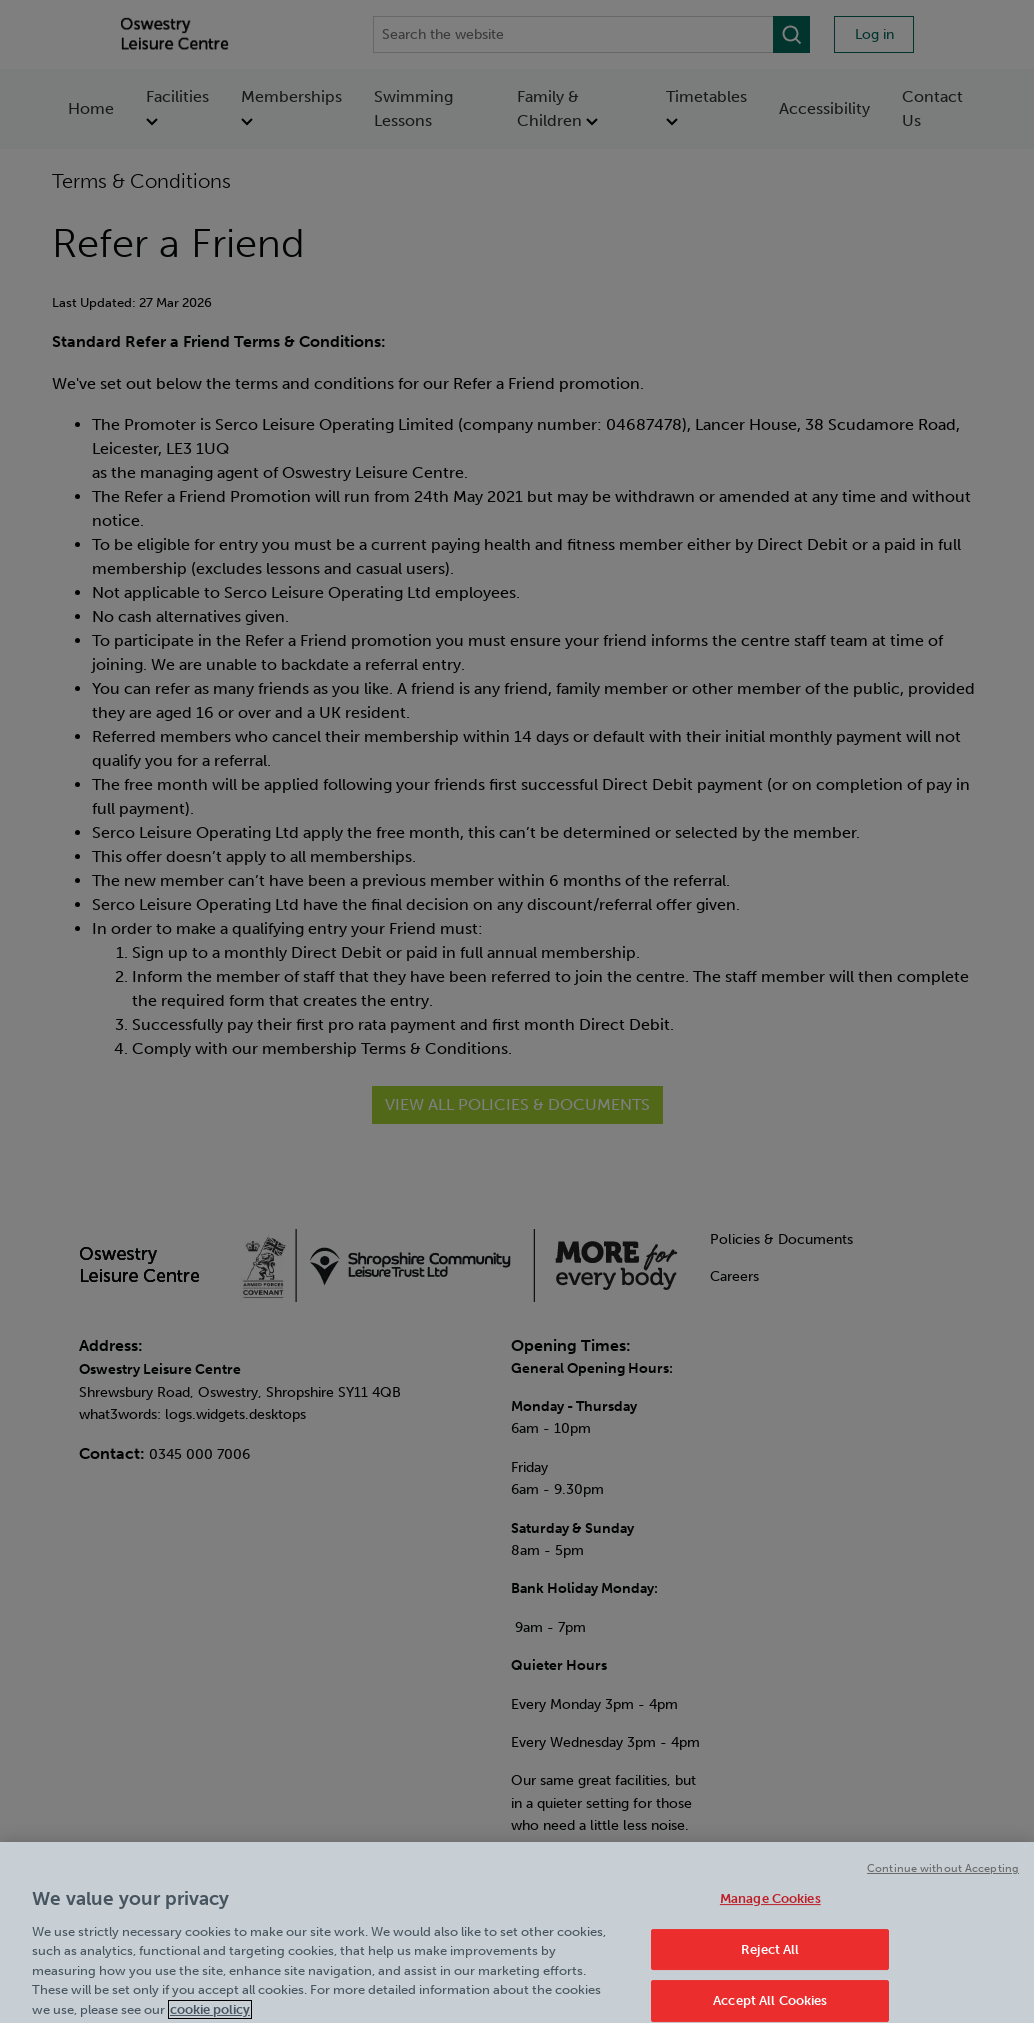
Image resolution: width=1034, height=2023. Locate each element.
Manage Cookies (770, 1912)
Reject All (770, 1962)
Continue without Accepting (943, 1881)
